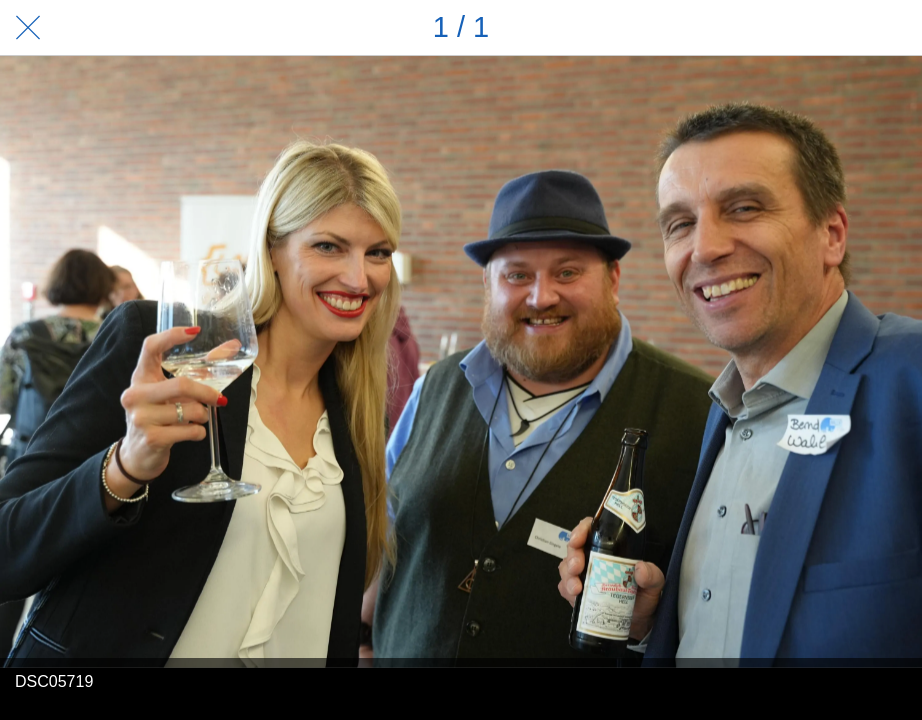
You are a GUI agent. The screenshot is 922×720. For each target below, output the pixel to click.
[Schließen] (28, 28)
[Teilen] (842, 28)
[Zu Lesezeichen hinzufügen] (894, 28)
